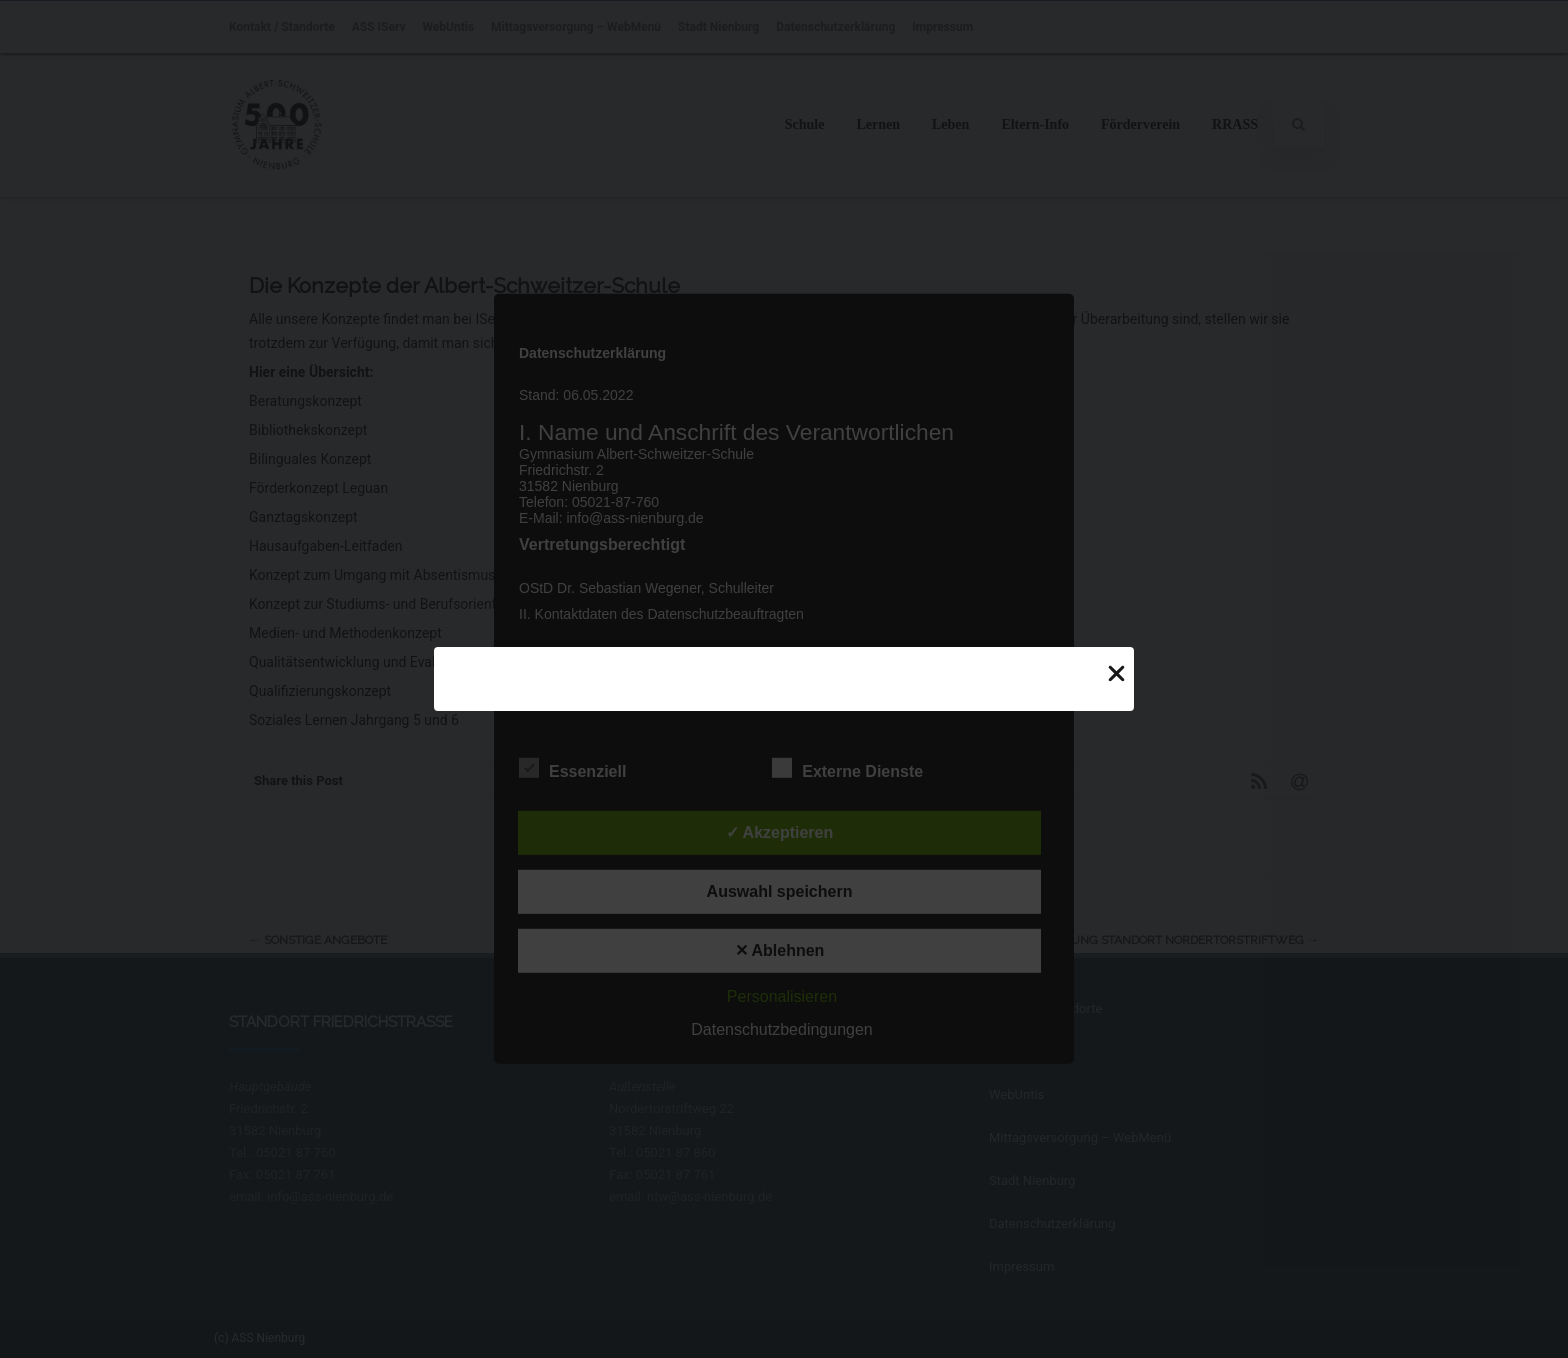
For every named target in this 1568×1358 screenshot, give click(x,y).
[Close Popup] (1116, 672)
